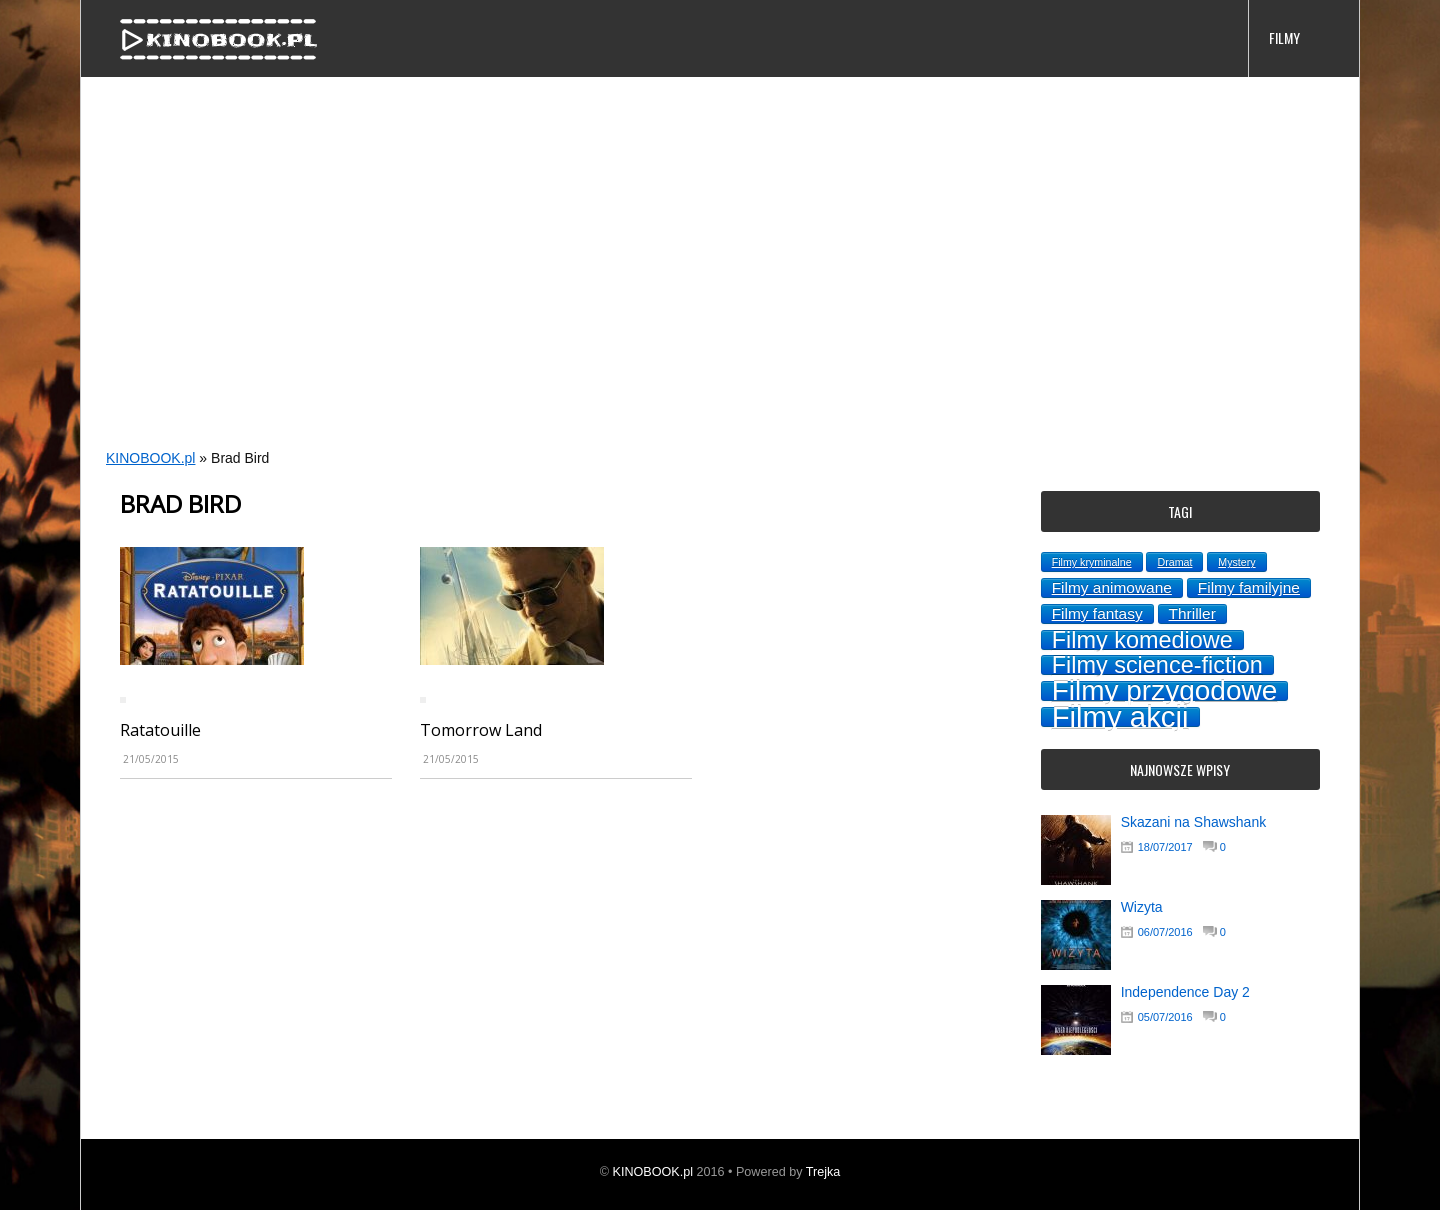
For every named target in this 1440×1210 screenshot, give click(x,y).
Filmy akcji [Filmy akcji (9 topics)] (1120, 717)
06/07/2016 (1165, 932)
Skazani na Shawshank (1194, 822)
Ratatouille (160, 730)
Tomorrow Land (481, 730)
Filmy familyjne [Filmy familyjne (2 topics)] (1249, 587)
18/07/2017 (1165, 847)
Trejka (823, 1172)
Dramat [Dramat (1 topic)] (1174, 562)
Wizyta (1142, 907)
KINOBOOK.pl (150, 458)
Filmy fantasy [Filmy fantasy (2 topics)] (1097, 613)
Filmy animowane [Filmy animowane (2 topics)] (1112, 587)
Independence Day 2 (1185, 992)
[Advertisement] (681, 286)
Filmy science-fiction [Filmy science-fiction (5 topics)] (1157, 665)
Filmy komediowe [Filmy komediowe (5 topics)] (1142, 640)
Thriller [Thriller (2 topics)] (1192, 613)
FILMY (1284, 37)
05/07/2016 (1165, 1017)
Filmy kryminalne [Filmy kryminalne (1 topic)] (1092, 562)
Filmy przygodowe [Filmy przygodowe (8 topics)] (1165, 691)
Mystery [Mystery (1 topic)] (1236, 562)
